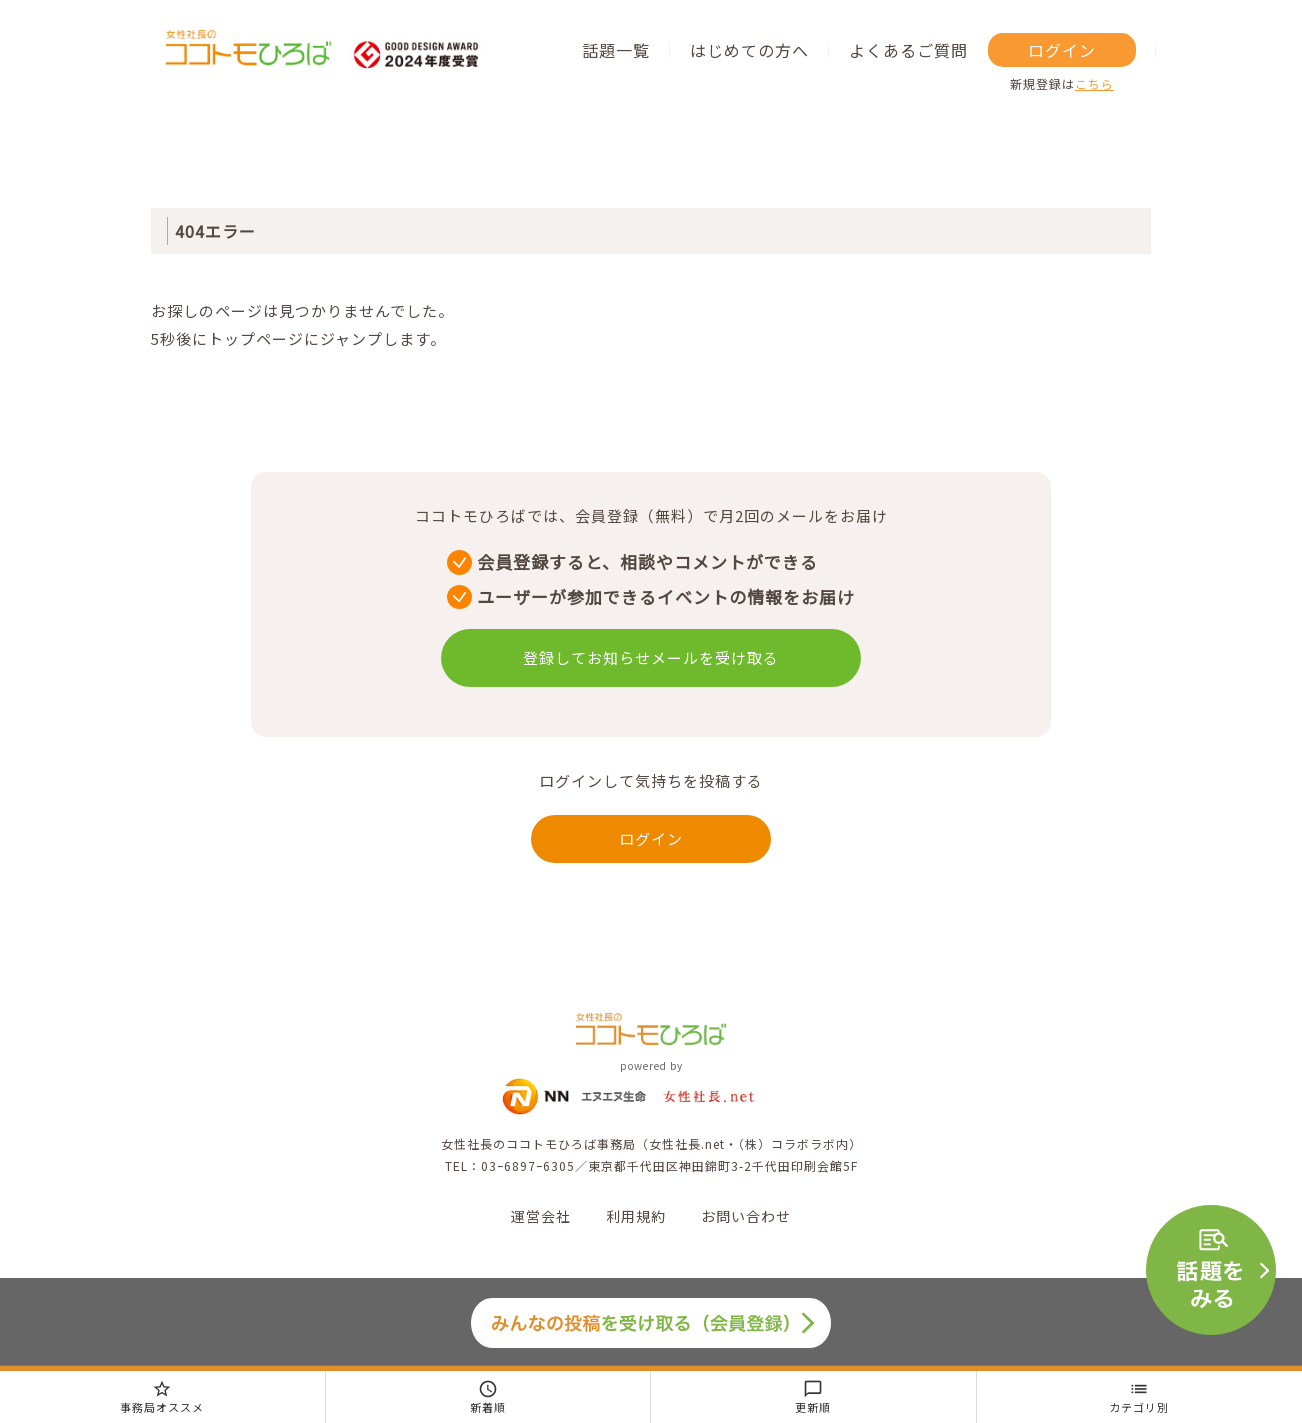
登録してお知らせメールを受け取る (651, 657)
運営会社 (541, 1216)
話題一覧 (616, 50)
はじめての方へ (749, 50)
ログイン (1062, 50)
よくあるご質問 (908, 50)
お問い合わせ (746, 1216)
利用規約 (636, 1216)
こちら (1094, 83)
